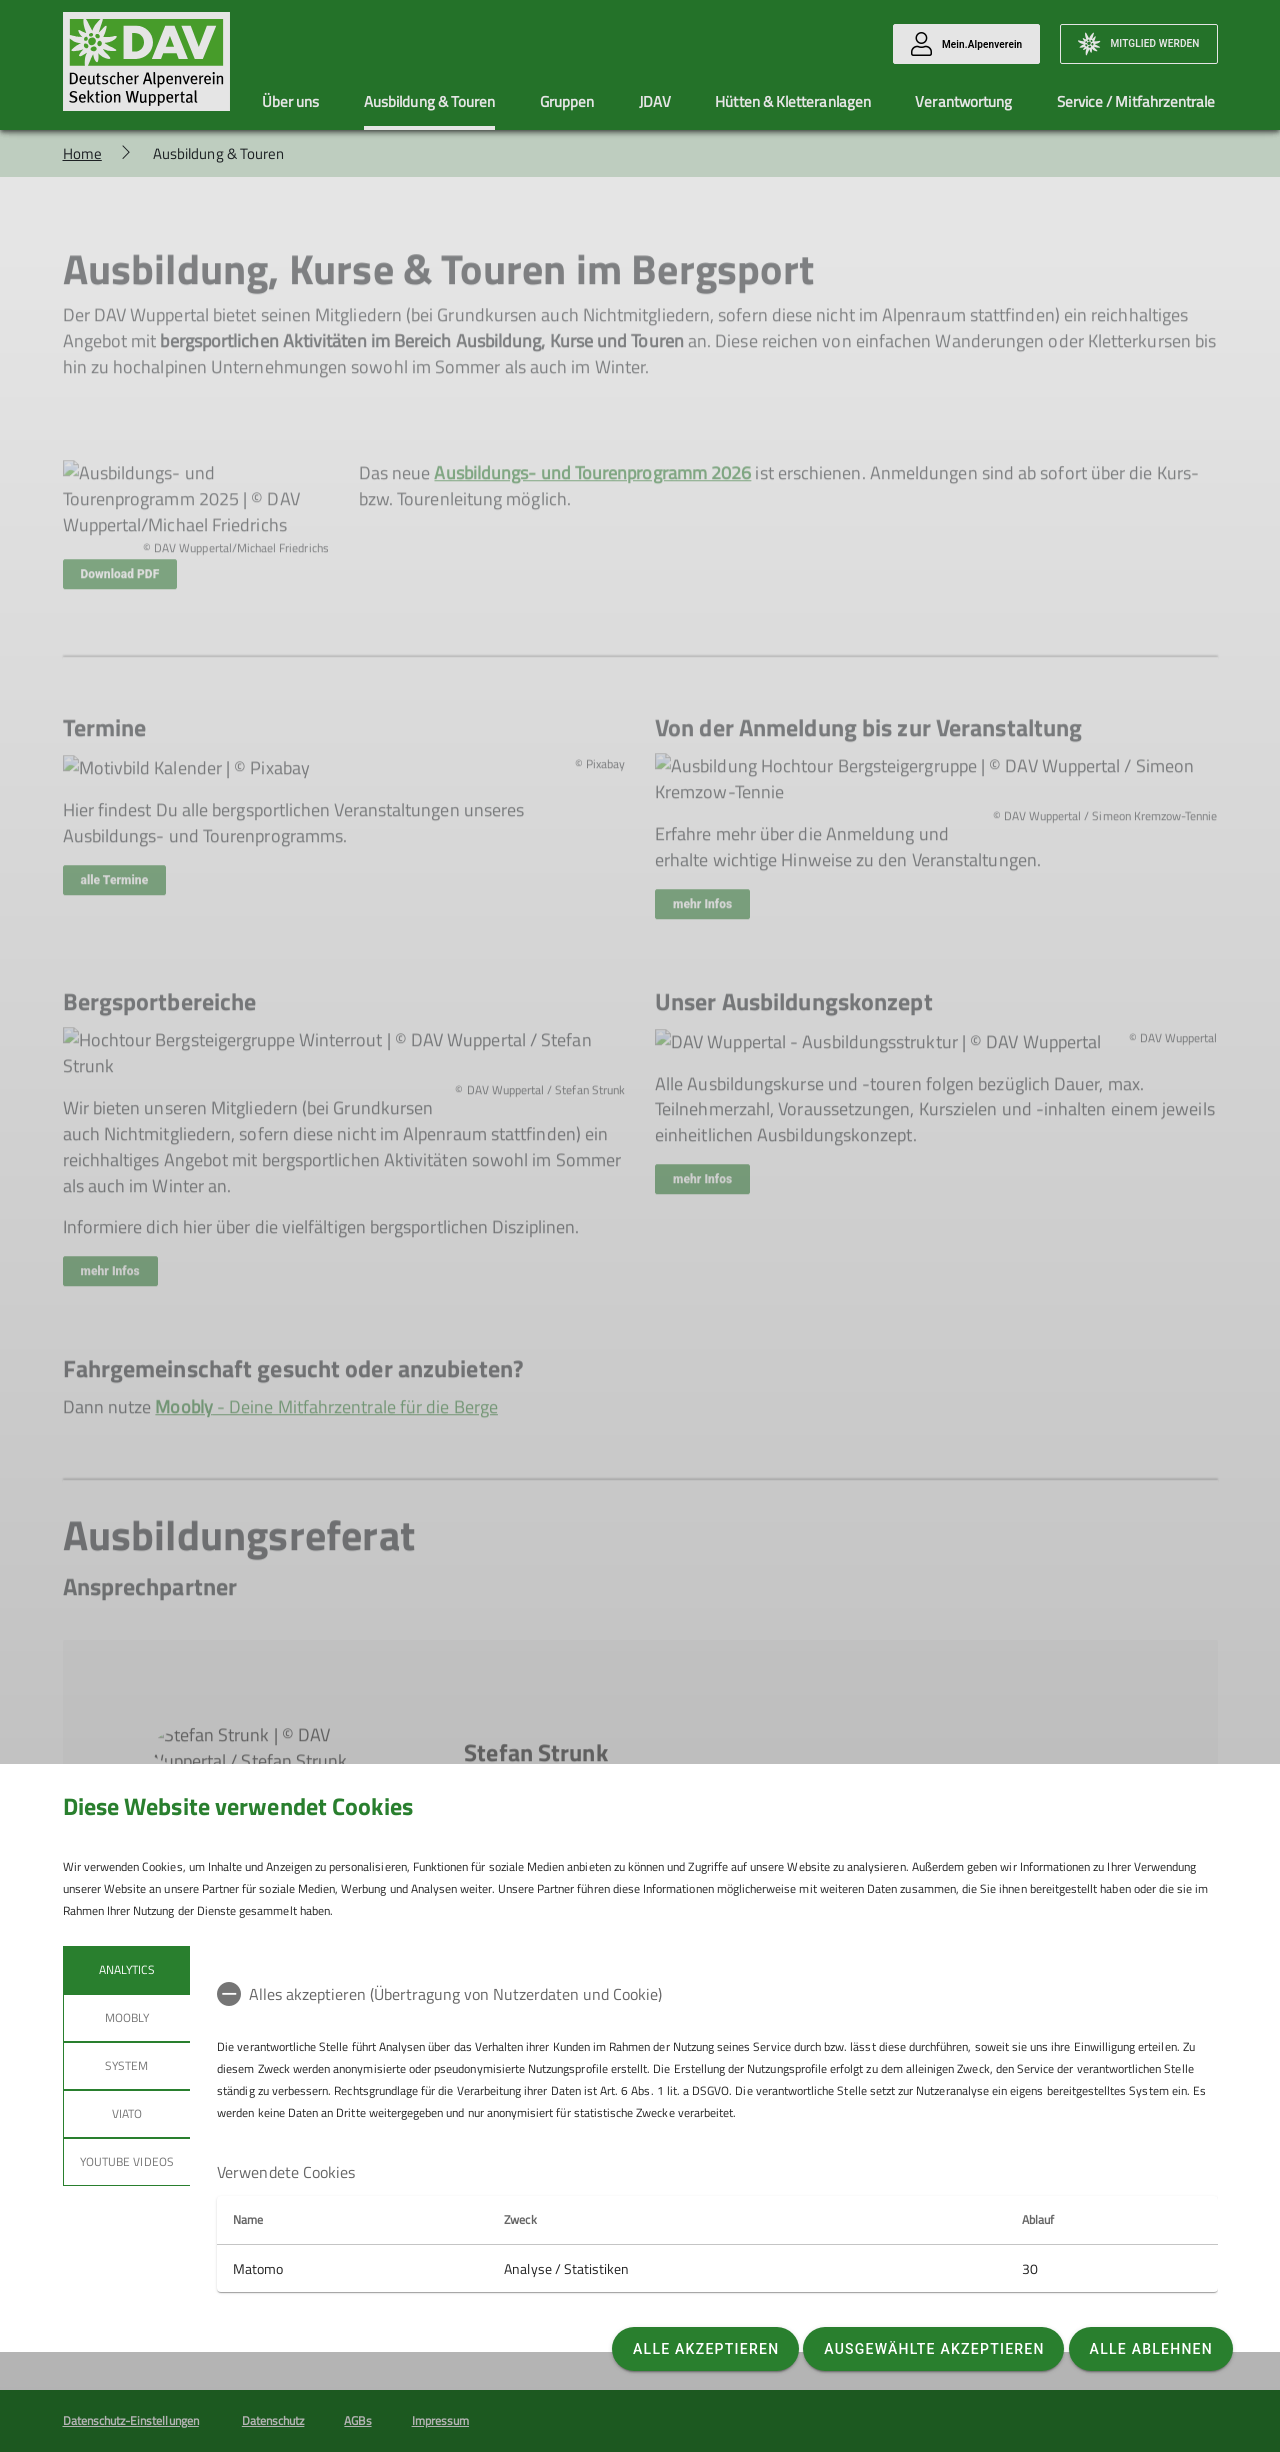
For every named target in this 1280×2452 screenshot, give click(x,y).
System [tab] (126, 2065)
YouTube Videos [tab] (127, 2161)
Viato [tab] (126, 2113)
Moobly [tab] (126, 2017)
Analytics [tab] (126, 1969)
